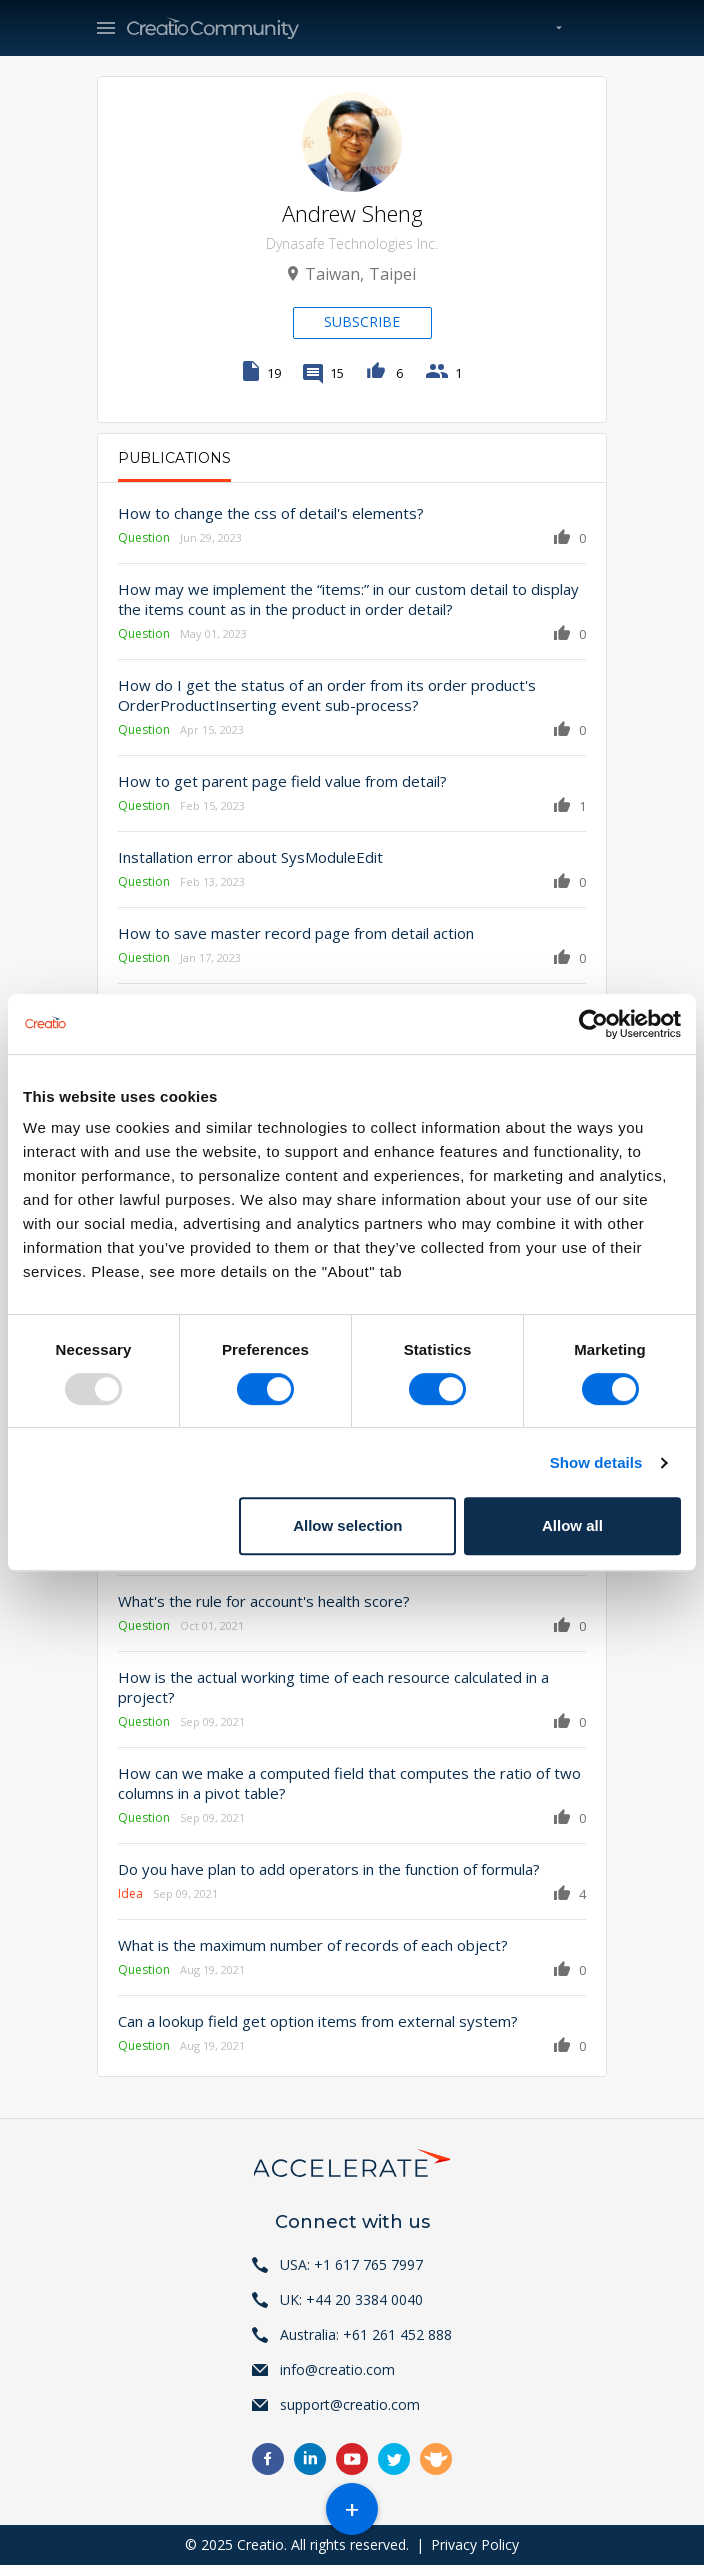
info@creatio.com (337, 2369)
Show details (596, 1462)
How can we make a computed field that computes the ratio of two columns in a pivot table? (349, 1783)
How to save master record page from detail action (296, 933)
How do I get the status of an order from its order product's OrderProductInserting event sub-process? (327, 695)
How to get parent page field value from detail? (282, 781)
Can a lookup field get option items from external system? (318, 2021)
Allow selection (347, 1525)
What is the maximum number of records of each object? (313, 1945)
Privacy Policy (475, 2544)
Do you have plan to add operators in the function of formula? (329, 1869)
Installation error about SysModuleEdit (250, 857)
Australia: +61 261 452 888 (366, 2334)
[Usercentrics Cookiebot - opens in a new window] (593, 1024)
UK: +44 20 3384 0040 (351, 2299)
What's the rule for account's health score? (264, 1601)
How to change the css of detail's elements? (271, 513)
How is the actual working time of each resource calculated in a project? (333, 1687)
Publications (174, 458)
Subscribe (362, 321)
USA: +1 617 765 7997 (351, 2264)
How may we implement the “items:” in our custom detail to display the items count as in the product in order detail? (348, 599)
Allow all (572, 1525)
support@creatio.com (350, 2404)
